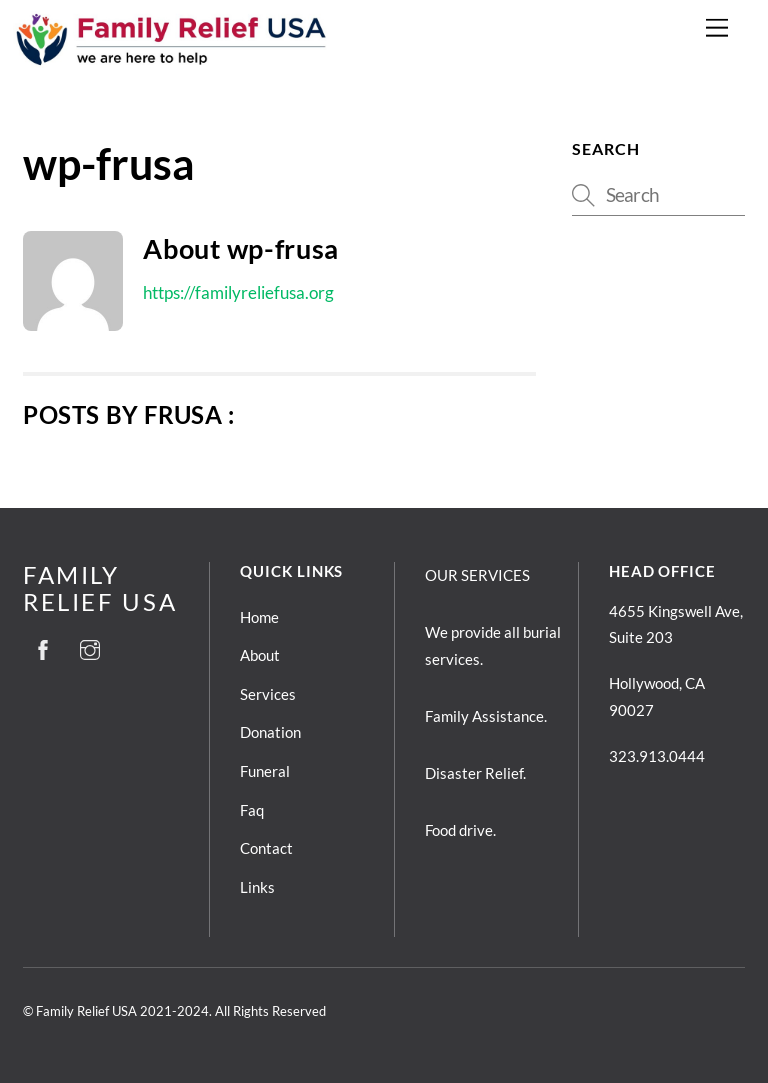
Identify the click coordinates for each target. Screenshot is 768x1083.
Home (259, 617)
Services (268, 694)
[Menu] (717, 27)
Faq (252, 810)
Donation (270, 732)
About (260, 655)
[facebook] (43, 646)
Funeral (265, 771)
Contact (266, 848)
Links (257, 887)
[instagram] (90, 646)
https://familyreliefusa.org (238, 292)
